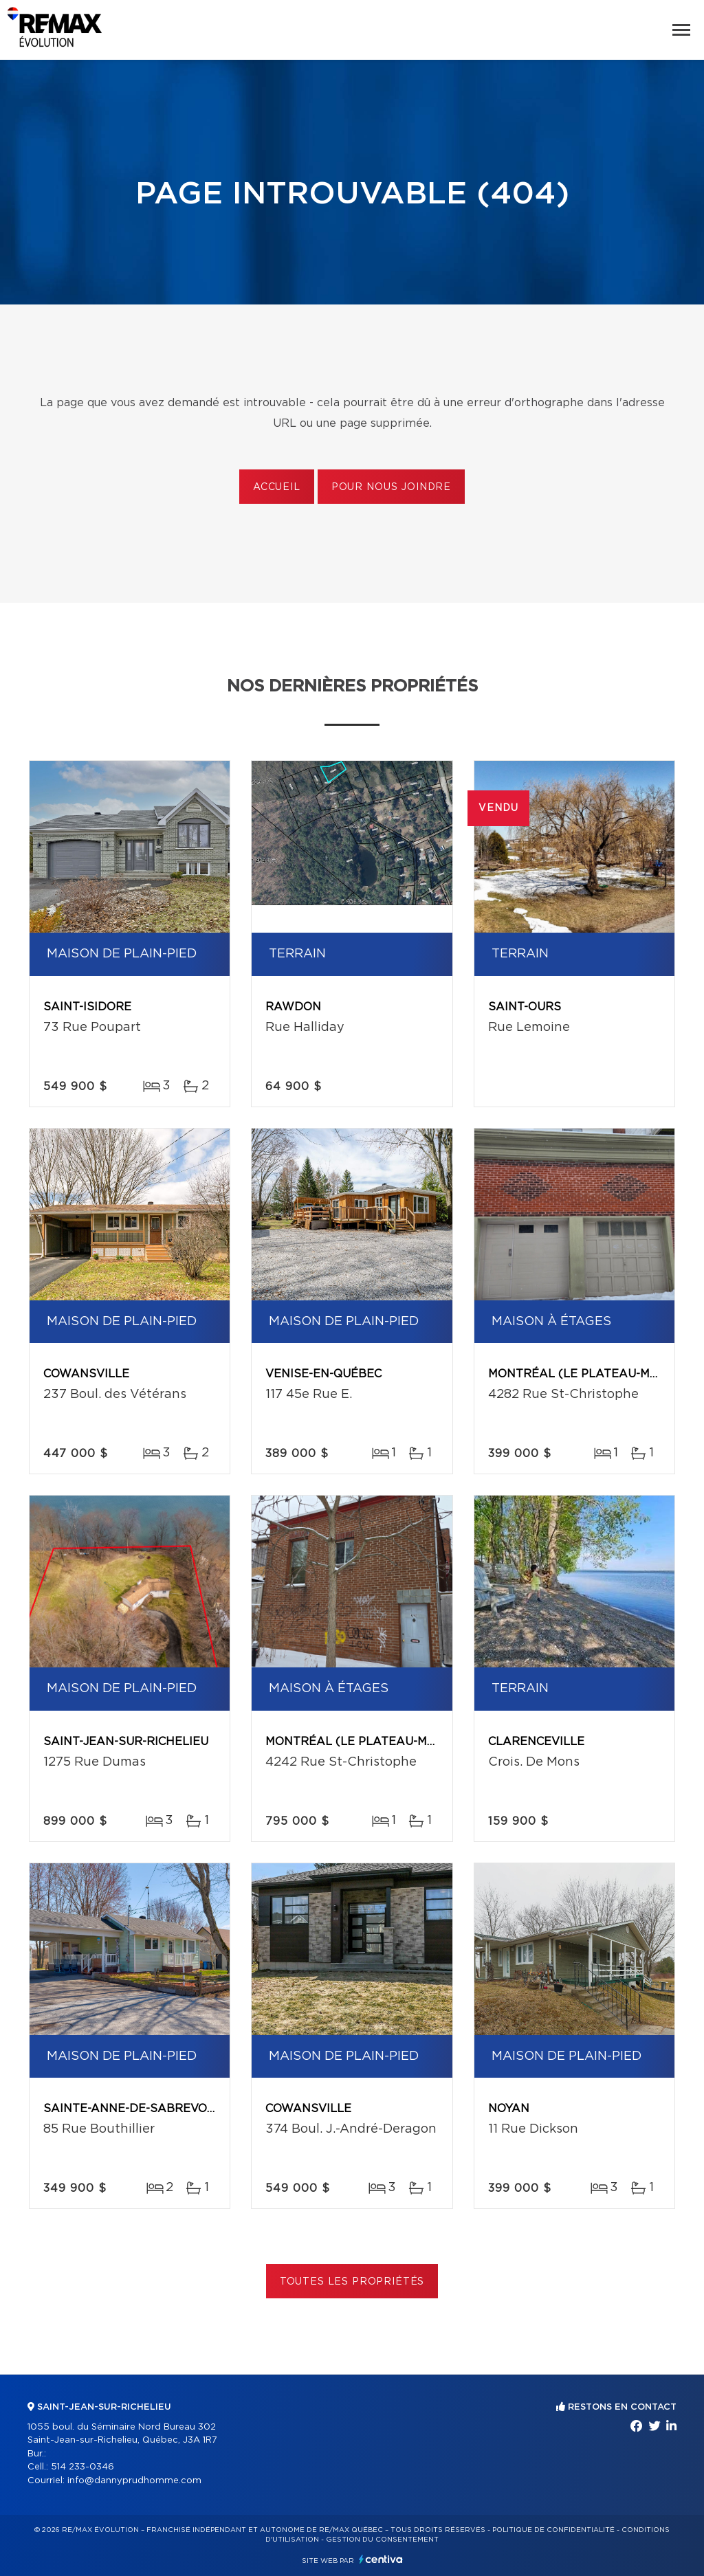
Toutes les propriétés (352, 2282)
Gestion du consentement (382, 2539)
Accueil (276, 487)
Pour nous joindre (391, 487)
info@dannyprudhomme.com (134, 2480)
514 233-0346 (82, 2467)
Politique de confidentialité (553, 2530)
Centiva (381, 2559)
